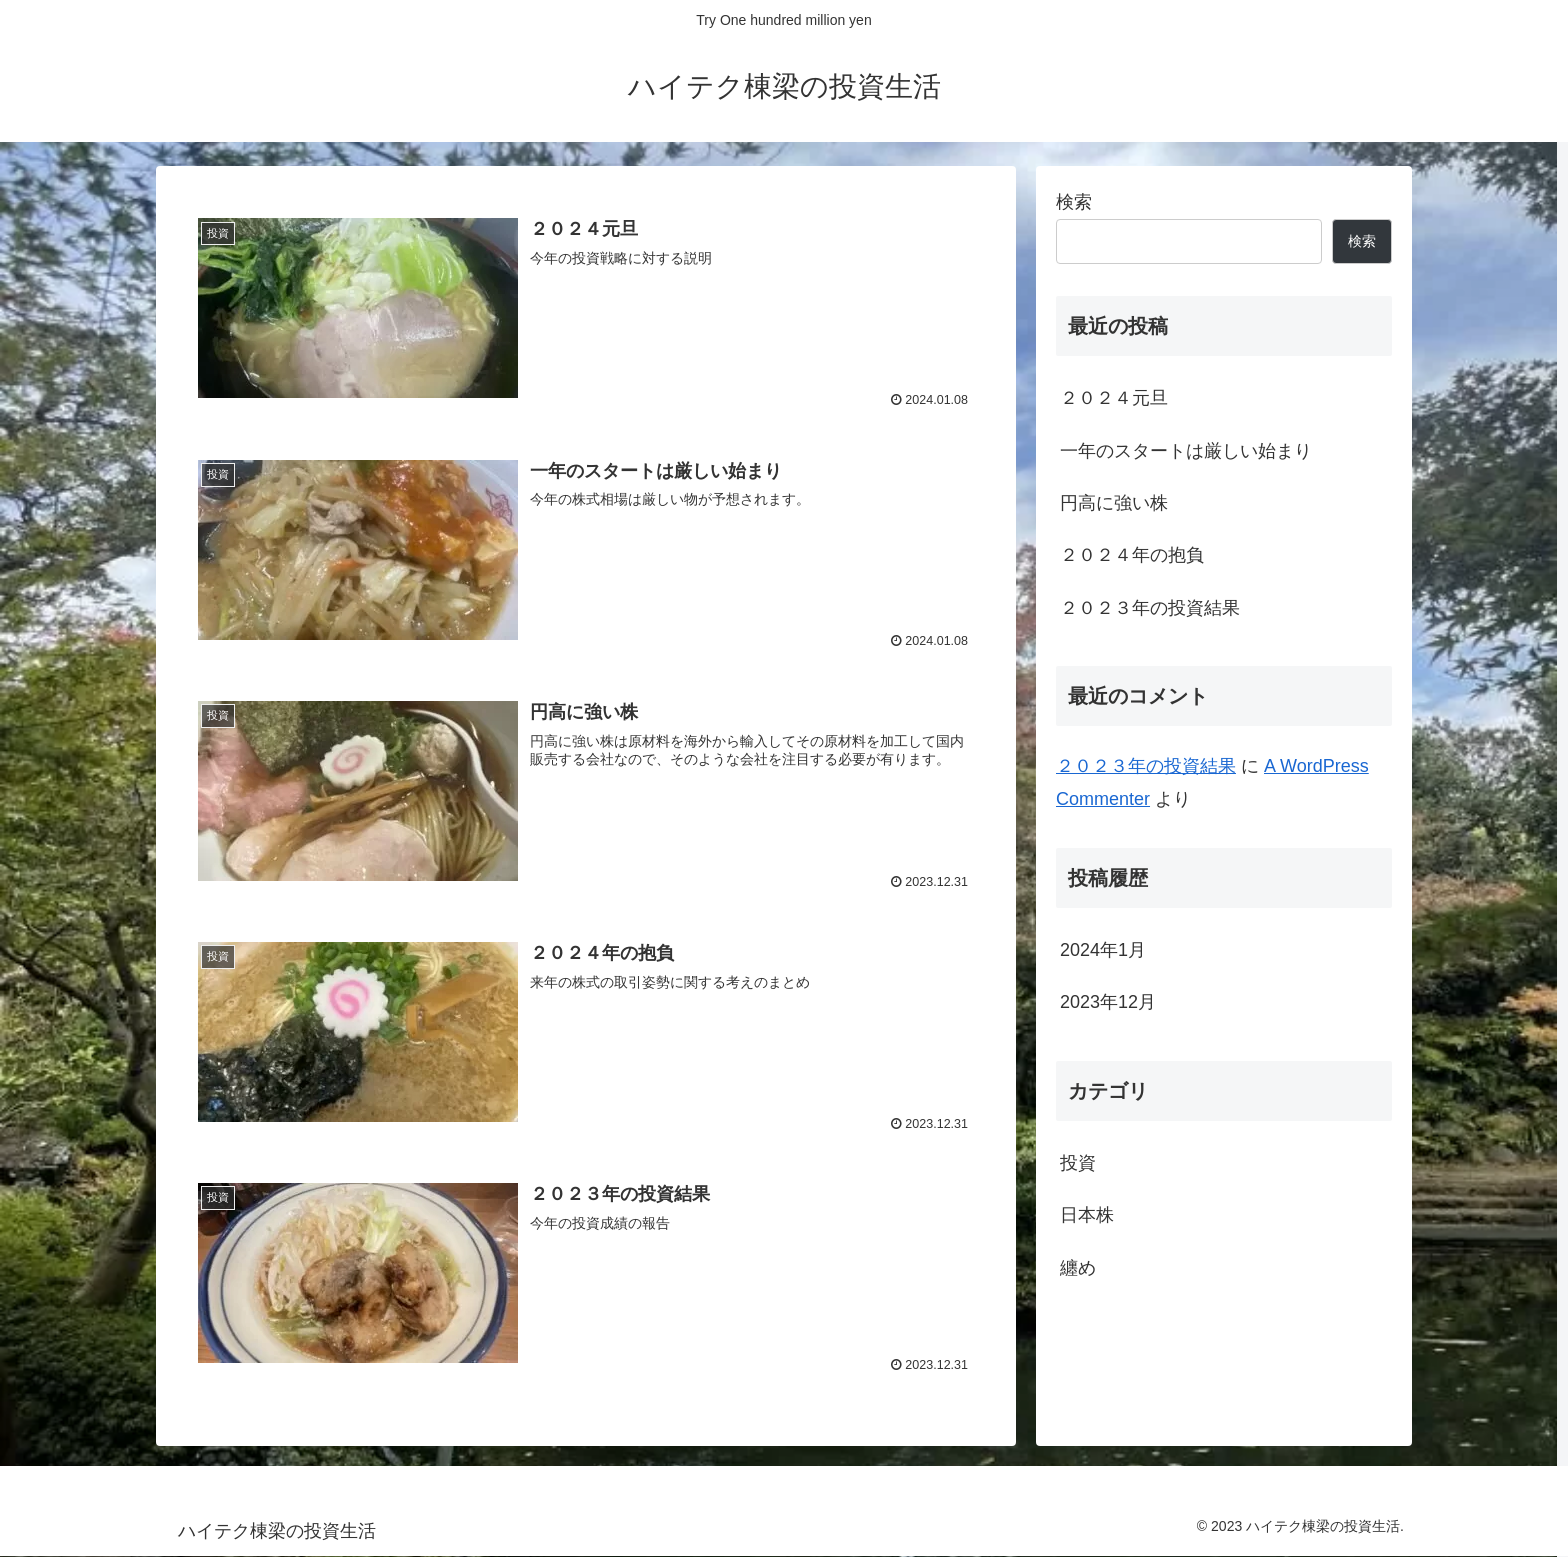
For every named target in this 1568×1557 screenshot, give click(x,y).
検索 (1074, 202)
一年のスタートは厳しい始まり (1186, 451)
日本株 (1087, 1215)
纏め (1078, 1268)
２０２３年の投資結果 (1150, 608)
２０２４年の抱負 (1132, 555)
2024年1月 (1103, 950)
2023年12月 (1108, 1002)
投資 (1078, 1163)
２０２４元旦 (1114, 398)
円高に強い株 (1114, 503)
